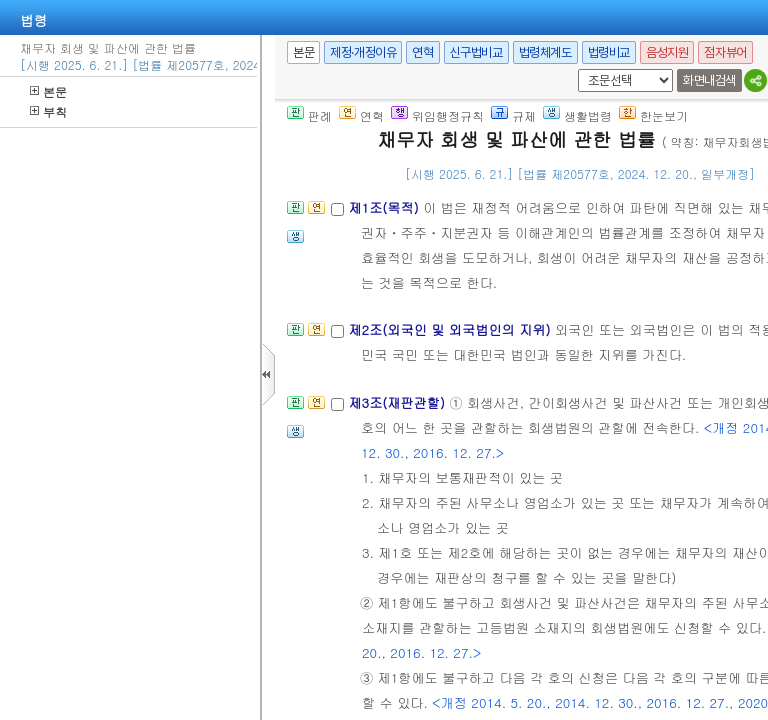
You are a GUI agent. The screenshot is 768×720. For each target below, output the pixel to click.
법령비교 (609, 52)
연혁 (422, 52)
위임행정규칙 (437, 115)
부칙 (48, 111)
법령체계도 (545, 52)
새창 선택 (574, 69)
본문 (48, 91)
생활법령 (577, 115)
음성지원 (667, 52)
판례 (309, 115)
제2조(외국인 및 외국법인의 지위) (451, 329)
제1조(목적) (385, 207)
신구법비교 (476, 52)
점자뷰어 (725, 52)
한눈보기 (653, 115)
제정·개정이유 (363, 52)
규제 (513, 115)
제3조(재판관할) (398, 402)
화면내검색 (709, 80)
